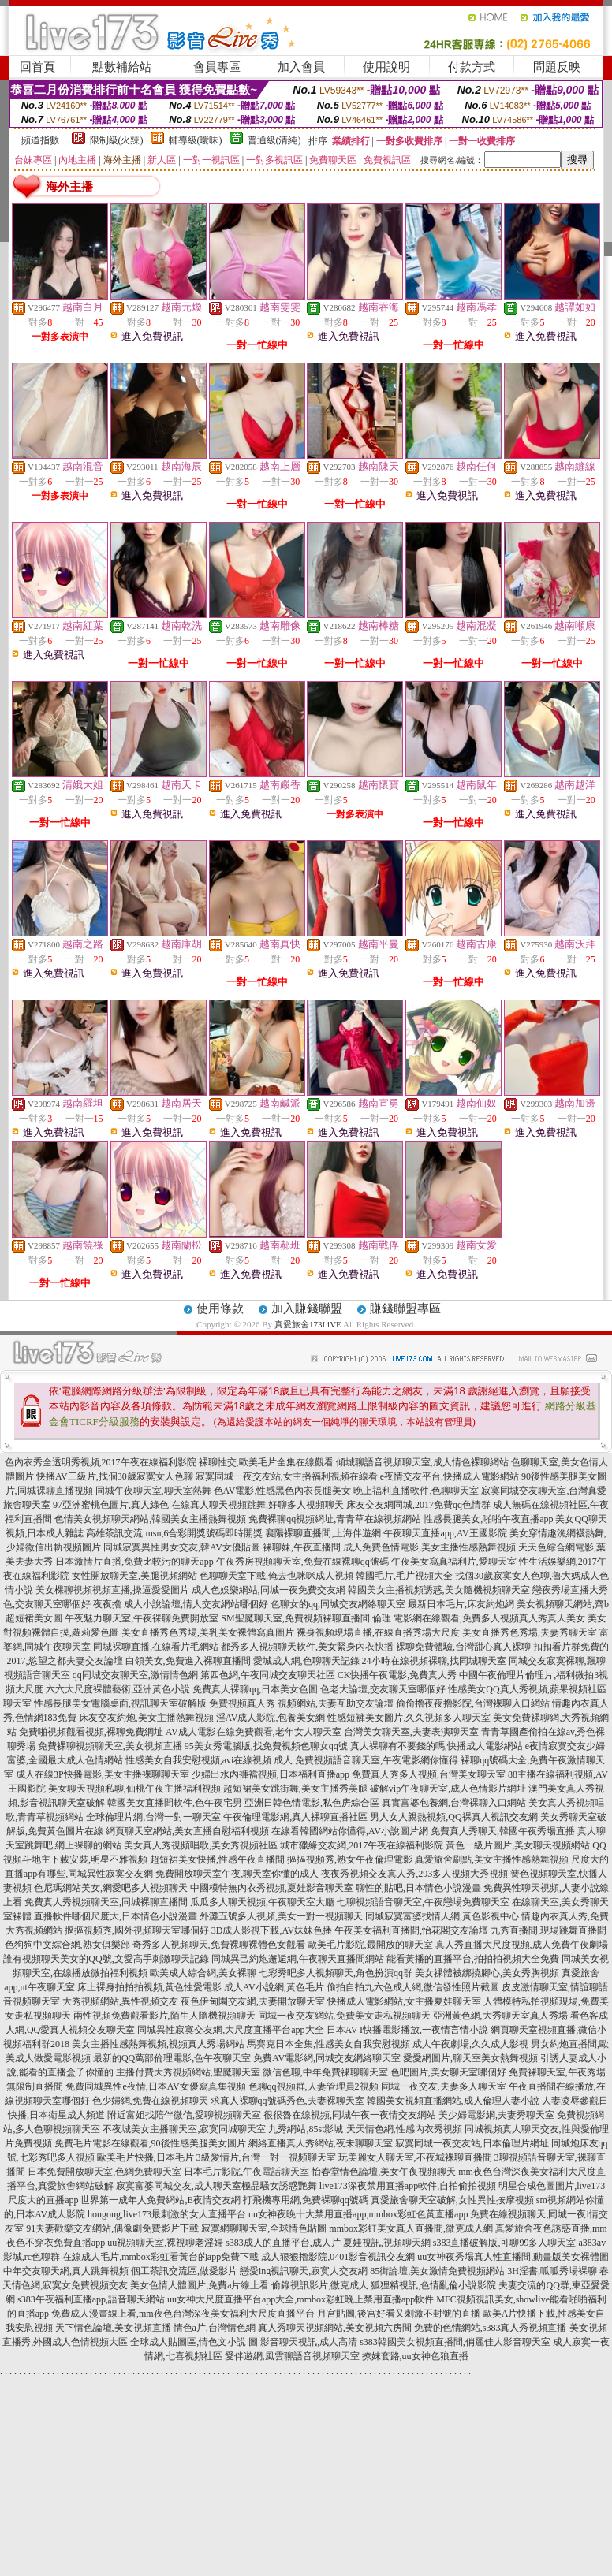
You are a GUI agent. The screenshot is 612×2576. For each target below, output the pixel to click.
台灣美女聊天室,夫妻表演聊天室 (411, 1731)
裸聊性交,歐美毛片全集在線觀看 (266, 1462)
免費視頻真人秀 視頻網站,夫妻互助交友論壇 (301, 1703)
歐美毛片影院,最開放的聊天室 (370, 1944)
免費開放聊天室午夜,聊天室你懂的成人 (237, 1873)
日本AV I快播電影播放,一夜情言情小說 (408, 2029)
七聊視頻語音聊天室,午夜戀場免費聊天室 (423, 1902)
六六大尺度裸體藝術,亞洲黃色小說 (118, 1689)
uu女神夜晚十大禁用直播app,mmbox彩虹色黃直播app (358, 2214)
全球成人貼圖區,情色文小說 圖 (194, 2341)
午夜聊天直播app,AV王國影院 (444, 1533)
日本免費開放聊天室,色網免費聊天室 (104, 2171)
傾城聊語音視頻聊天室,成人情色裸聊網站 (422, 1462)
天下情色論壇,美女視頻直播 (113, 2327)
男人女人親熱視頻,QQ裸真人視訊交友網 (453, 1816)
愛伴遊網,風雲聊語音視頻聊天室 (292, 2356)
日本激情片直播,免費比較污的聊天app (134, 1561)
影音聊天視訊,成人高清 (308, 2341)
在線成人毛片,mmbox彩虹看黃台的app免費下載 (160, 2256)
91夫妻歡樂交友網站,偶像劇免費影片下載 (112, 2228)
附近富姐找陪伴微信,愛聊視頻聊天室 (184, 2114)
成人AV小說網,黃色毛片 (274, 1987)
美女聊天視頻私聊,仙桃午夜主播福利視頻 (134, 1788)
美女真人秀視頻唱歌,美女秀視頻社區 (201, 1845)
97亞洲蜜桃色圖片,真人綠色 (111, 1504)
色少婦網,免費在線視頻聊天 (150, 2100)
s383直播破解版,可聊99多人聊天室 (505, 2242)
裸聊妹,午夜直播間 (302, 1547)
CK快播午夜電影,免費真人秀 (397, 1675)
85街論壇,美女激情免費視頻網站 (437, 2270)
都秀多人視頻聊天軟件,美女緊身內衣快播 (307, 1646)
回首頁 (37, 67)
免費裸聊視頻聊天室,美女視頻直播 (110, 1745)
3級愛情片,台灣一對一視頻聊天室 (266, 2157)
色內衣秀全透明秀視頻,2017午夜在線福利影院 (100, 1462)
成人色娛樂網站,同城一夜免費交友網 (268, 1589)
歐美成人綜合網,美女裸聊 (203, 1973)
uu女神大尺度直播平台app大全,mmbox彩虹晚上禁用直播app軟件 (300, 2299)
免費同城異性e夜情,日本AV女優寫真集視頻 (155, 2086)
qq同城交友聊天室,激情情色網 (135, 1675)
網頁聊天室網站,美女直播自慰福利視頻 (187, 1831)
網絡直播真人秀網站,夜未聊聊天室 (320, 2143)
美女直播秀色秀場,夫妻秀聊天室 (529, 1632)
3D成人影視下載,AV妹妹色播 (271, 1930)
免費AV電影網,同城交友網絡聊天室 (327, 2058)
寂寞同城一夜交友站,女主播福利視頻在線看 (287, 1476)
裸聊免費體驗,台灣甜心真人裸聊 (463, 1646)
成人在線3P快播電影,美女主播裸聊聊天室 (102, 1774)
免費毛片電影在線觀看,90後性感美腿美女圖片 (150, 2143)
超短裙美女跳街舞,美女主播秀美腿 (295, 1788)
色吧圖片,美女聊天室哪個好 (448, 2072)
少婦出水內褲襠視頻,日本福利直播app (270, 1774)
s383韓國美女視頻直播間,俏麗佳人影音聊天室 (455, 2341)
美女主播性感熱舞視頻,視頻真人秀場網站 (158, 2043)
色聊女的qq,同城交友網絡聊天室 (338, 1604)
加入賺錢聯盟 (306, 1308)
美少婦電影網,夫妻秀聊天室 (496, 2114)
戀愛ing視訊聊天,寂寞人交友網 (304, 2270)
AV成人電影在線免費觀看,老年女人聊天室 (253, 1731)
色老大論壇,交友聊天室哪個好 (383, 1689)
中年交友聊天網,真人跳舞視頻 (66, 2270)
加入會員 (301, 67)
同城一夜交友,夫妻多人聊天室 (443, 2086)
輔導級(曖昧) (195, 140)
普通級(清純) (274, 140)
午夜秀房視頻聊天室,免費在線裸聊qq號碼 (302, 1561)
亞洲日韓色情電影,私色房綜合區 (311, 1802)
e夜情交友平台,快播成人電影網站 (449, 1476)
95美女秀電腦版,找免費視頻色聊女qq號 (266, 1745)
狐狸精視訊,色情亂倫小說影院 (433, 2285)
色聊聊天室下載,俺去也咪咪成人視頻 (276, 1575)
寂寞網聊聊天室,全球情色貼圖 (264, 2228)
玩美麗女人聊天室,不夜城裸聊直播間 (415, 2157)
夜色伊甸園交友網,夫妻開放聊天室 (253, 2001)
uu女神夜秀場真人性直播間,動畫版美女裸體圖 (513, 2256)
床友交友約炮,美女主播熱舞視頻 (146, 1717)
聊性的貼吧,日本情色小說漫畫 (418, 1887)
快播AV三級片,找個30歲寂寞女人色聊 (114, 1476)
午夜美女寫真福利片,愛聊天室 (454, 1561)
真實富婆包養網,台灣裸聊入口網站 (454, 1802)
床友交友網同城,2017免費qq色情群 (418, 1504)
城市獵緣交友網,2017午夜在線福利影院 (361, 1845)
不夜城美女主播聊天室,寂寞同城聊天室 (184, 2129)
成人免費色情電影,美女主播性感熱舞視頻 (429, 1547)
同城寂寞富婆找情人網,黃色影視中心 (442, 1916)
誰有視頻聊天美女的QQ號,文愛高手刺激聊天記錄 (105, 1958)
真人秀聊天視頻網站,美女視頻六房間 (335, 2327)
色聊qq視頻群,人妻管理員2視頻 (313, 2086)
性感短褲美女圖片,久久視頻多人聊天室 (409, 1717)
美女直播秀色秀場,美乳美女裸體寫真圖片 (207, 1632)
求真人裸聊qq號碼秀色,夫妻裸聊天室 (287, 2100)
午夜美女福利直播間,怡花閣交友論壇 (411, 1930)
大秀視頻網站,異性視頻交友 (120, 2001)
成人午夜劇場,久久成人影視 (470, 2043)
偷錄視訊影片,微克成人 (319, 2285)
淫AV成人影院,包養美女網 (271, 1717)
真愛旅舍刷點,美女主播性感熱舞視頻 (492, 1859)
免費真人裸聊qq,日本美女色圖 (255, 1689)
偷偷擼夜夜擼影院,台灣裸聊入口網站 (473, 1703)
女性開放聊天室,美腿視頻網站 (134, 1575)
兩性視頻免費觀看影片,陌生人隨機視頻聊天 (164, 2015)
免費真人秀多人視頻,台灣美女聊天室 (429, 1774)
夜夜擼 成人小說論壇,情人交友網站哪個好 (180, 1604)
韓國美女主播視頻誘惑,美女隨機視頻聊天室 (439, 1589)
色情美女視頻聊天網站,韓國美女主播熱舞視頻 (150, 1518)
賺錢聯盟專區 (405, 1308)
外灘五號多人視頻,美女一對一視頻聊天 (281, 1916)
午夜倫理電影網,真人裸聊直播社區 (295, 1816)
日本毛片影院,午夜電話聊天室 (246, 2171)
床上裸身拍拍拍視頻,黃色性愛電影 (149, 1987)
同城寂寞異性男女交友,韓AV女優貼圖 (181, 1547)
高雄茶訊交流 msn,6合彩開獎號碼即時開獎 (174, 1533)
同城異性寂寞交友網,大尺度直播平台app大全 (230, 2029)
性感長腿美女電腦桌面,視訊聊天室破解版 (120, 1703)
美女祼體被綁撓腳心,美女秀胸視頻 (487, 1973)
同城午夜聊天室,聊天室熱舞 (153, 1490)
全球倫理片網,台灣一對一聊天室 (153, 1816)
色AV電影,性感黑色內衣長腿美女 (283, 1490)
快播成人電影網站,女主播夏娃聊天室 (404, 2001)
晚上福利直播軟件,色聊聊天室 (416, 1490)
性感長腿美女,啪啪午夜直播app (488, 1518)
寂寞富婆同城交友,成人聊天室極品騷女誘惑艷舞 (216, 2185)
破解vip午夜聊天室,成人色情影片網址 (448, 1788)
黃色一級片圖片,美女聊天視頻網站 (518, 1845)
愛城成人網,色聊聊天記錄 (306, 1660)
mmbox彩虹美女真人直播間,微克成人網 (411, 2228)
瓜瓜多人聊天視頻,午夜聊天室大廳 (262, 1902)
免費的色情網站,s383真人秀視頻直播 (490, 2327)
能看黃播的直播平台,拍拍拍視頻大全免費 (472, 1958)
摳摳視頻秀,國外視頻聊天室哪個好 (137, 1930)
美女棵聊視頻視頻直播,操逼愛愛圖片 (112, 1589)
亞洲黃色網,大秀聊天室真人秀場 (500, 2015)
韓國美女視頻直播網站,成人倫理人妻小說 (453, 2100)
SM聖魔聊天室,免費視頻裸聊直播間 (295, 1618)
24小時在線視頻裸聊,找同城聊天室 (434, 1660)
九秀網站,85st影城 (305, 2129)
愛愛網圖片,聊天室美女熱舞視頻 (470, 2058)
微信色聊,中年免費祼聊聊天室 (325, 2072)
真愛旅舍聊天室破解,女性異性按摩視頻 (452, 2200)
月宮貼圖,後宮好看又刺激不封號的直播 (398, 2313)
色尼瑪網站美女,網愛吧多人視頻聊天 (111, 1887)
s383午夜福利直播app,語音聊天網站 (91, 2299)
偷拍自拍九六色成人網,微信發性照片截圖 (413, 1987)
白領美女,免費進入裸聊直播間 (188, 1660)
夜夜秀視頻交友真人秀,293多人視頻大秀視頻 (414, 1873)
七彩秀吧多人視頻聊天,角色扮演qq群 (335, 1973)
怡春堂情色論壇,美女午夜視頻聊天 (384, 2171)
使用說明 (386, 67)
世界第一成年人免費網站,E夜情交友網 (160, 2200)
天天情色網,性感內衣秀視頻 (404, 2129)
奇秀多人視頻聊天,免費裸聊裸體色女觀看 (218, 1944)
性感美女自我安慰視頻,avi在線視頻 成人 (209, 1760)
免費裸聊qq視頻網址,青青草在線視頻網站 (334, 1518)
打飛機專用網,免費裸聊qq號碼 (305, 2200)
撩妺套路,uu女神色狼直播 (415, 2356)
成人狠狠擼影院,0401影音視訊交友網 (338, 2256)
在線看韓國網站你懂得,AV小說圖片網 (349, 1831)
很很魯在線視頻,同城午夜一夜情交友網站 (349, 2114)
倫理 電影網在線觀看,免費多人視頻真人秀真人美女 (478, 1618)
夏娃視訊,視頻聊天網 (387, 2242)
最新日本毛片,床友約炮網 (461, 1604)
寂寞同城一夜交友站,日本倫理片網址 (472, 2143)
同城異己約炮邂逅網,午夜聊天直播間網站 (297, 1958)
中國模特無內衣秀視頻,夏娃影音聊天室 (271, 1887)
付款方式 (471, 67)
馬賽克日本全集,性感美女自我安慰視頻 (328, 2043)
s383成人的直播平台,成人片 (283, 2242)
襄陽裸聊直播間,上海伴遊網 (323, 1533)
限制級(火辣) (117, 140)
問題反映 (556, 67)
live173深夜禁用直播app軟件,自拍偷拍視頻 (407, 2185)
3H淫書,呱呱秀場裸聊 (552, 2270)
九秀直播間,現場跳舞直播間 (548, 1930)
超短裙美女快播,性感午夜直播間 (217, 1859)
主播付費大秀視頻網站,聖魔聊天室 (188, 2072)
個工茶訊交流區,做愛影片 (184, 2270)
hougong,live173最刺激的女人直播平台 (167, 2214)
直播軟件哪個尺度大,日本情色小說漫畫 (115, 1916)
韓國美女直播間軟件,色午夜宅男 (174, 1802)
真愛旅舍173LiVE (307, 1324)
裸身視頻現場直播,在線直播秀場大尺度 (378, 1632)
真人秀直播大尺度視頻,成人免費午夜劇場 (521, 1944)
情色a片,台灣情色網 (215, 2327)
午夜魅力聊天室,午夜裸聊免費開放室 (141, 1618)
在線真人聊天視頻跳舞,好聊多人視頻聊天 (257, 1504)
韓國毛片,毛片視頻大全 (404, 1575)
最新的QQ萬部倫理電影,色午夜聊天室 (172, 2058)
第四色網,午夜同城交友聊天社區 (267, 1675)
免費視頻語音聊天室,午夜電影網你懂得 (376, 1760)
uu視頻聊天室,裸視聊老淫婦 (165, 2242)
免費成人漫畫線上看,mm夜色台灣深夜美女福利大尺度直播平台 (183, 2313)
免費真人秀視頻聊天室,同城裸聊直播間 (106, 1902)
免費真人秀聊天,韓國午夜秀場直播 (503, 1831)
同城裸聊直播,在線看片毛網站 (155, 1646)
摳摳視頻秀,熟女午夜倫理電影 (349, 1859)
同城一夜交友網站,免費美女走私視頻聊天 (344, 2015)
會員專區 (217, 67)
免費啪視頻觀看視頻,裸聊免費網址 (91, 1731)
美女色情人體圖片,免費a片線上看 (199, 2285)
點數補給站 (121, 67)
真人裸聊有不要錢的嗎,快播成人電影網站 (436, 1745)
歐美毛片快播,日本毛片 (145, 2157)
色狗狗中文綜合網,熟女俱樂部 (67, 1944)
